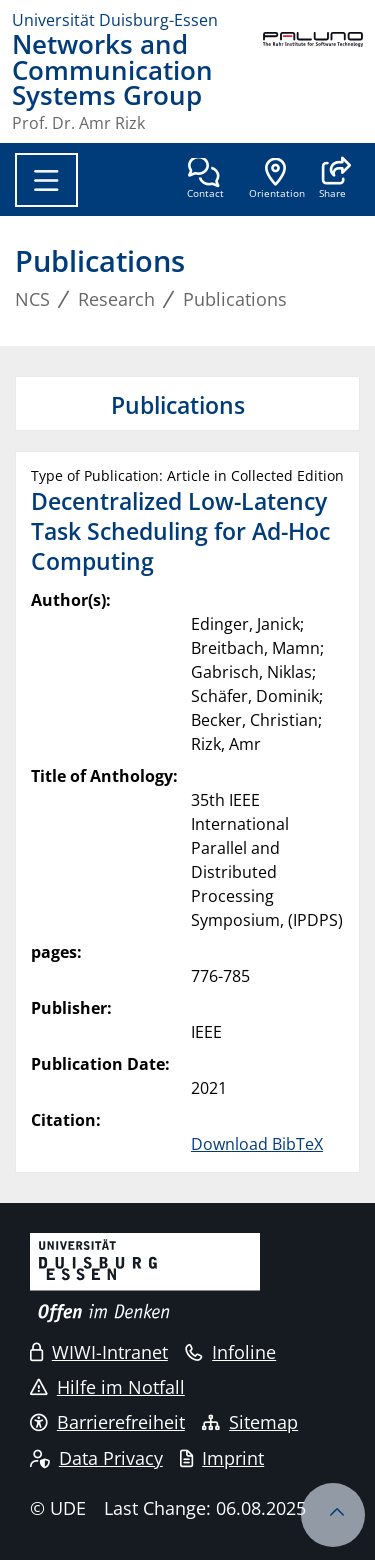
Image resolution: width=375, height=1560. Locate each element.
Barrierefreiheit (107, 1422)
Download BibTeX (257, 1144)
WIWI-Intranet (99, 1352)
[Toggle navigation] (46, 180)
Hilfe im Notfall (107, 1387)
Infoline (230, 1352)
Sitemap (250, 1422)
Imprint (222, 1458)
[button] (332, 180)
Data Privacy (96, 1458)
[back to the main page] (313, 81)
